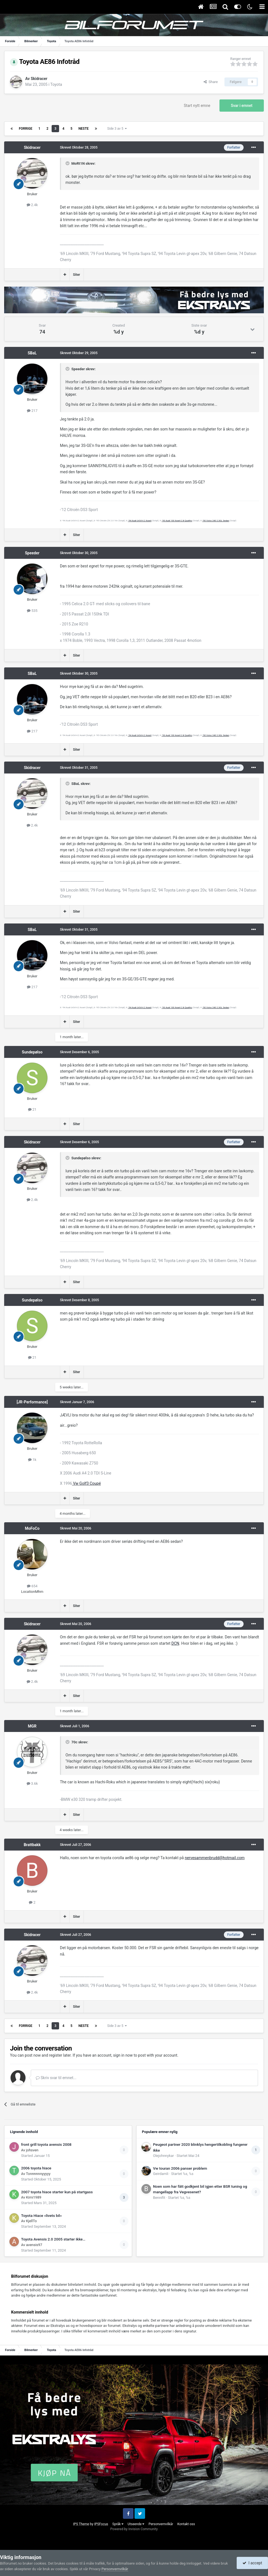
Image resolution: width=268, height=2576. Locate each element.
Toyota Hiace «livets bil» (41, 2215)
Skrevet (78, 147)
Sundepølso (32, 1052)
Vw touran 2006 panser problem (180, 2168)
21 (32, 1109)
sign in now (123, 2055)
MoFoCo (32, 1528)
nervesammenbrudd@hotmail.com (215, 1858)
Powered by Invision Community (134, 2529)
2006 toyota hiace (36, 2168)
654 (32, 1586)
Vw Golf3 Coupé (86, 1483)
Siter (76, 275)
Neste (84, 129)
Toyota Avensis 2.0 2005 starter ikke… (53, 2239)
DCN (175, 1643)
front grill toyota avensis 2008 (46, 2144)
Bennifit (159, 2198)
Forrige (25, 129)
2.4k (32, 205)
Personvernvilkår (160, 2524)
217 (32, 411)
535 (32, 611)
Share (211, 82)
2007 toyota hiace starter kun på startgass (57, 2192)
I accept (252, 2563)
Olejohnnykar (163, 2156)
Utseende (136, 2524)
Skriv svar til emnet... (56, 2078)
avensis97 (34, 2245)
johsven (32, 2150)
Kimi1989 (33, 2197)
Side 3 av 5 (117, 129)
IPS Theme (81, 2524)
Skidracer (39, 78)
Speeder (32, 553)
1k (32, 1460)
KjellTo (31, 2221)
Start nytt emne (197, 105)
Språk (117, 2524)
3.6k (32, 1783)
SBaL (32, 353)
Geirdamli (160, 2174)
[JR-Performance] (32, 1402)
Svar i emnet (241, 105)
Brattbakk (32, 1844)
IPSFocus (101, 2524)
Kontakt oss (186, 2524)
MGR (32, 1726)
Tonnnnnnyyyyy (38, 2174)
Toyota (56, 84)
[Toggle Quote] (67, 163)
